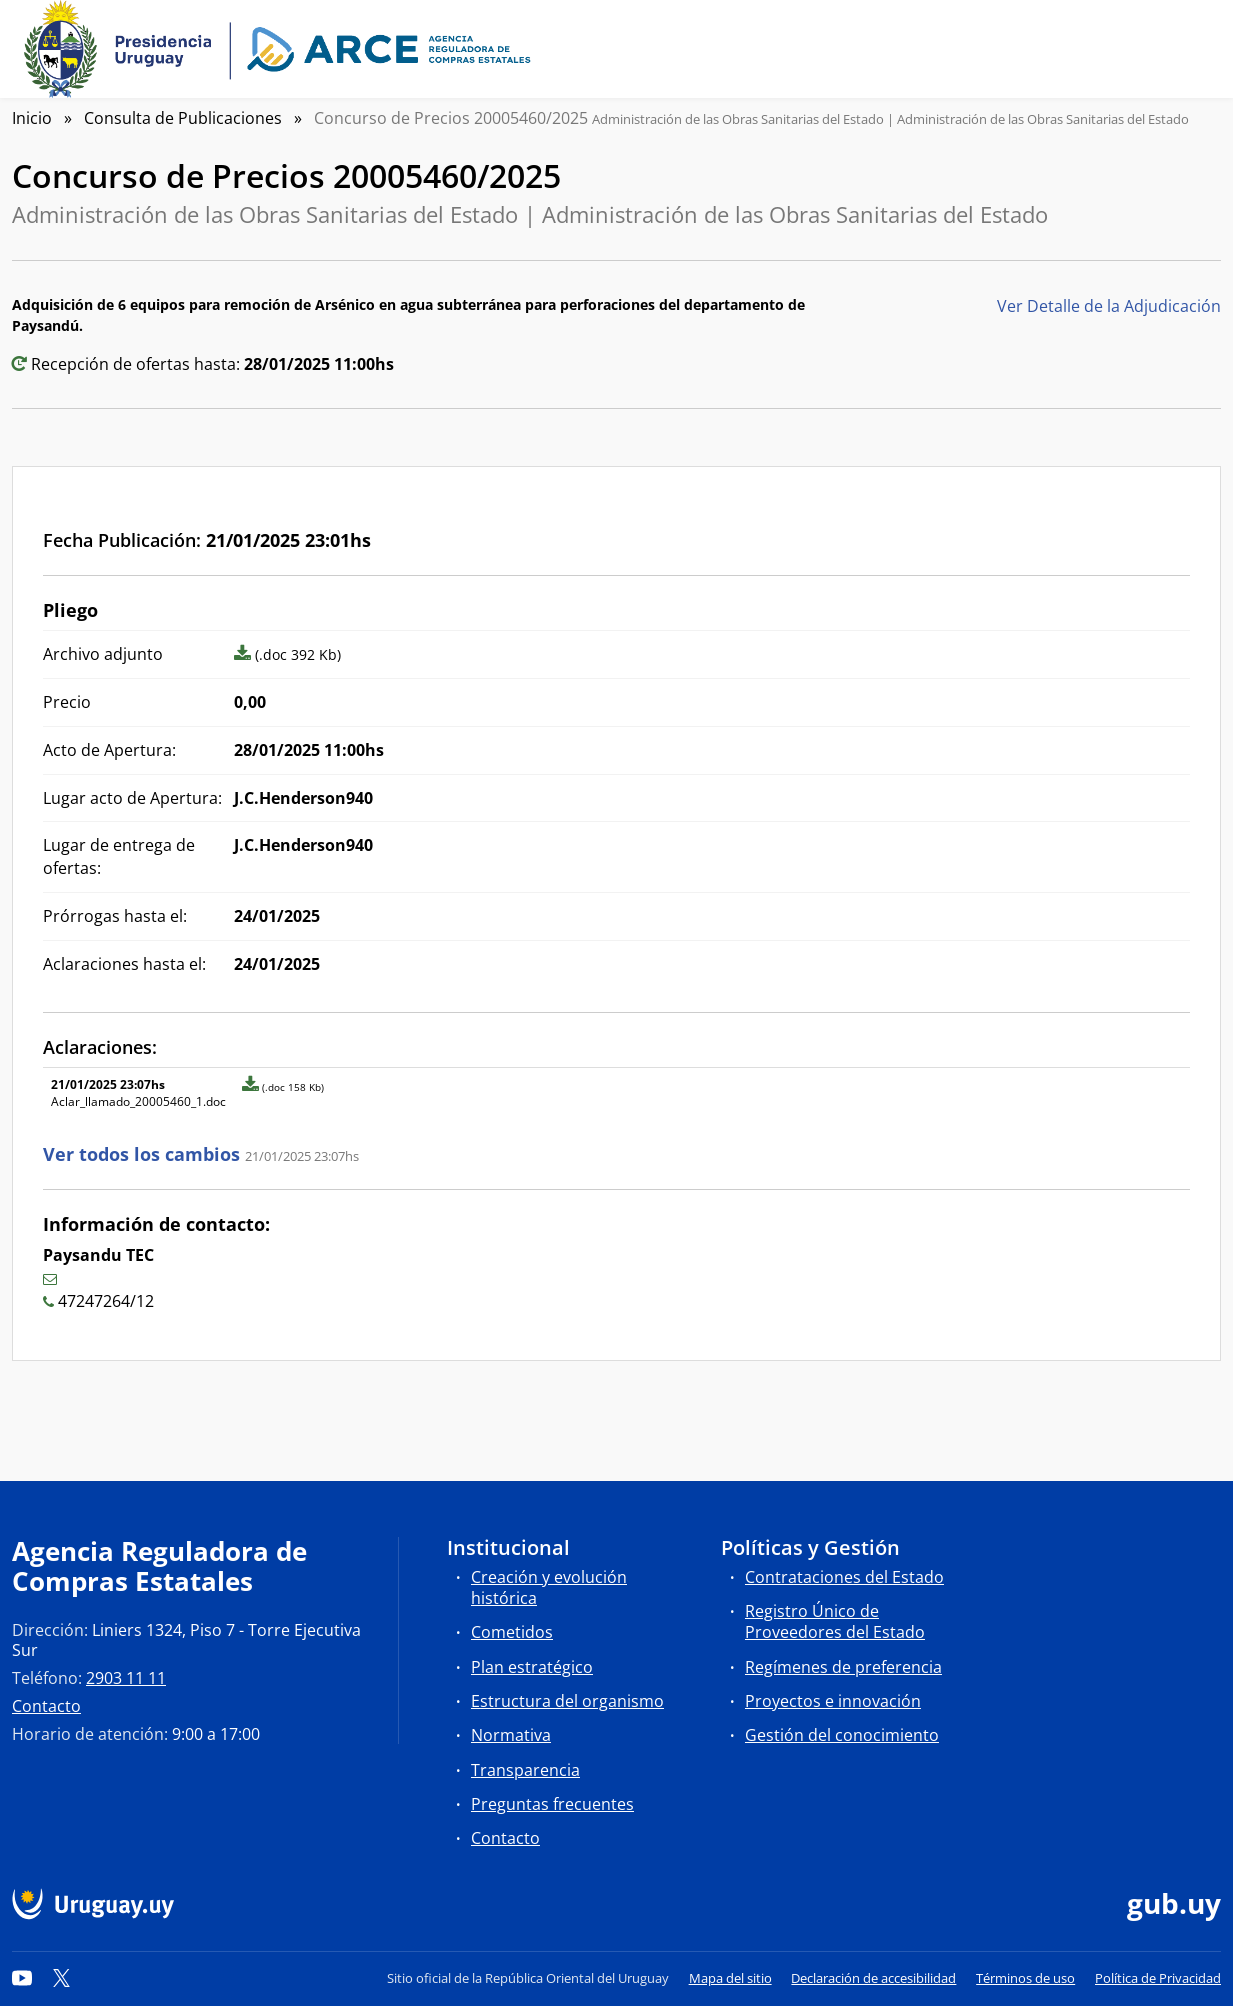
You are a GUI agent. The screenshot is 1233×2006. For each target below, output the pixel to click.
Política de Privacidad (1158, 1978)
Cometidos (512, 1632)
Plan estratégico (532, 1667)
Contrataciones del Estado (844, 1577)
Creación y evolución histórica (549, 1587)
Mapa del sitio (730, 1978)
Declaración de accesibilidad (873, 1978)
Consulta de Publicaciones (183, 118)
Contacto (46, 1706)
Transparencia (525, 1770)
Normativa (511, 1735)
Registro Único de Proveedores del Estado (835, 1621)
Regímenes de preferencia (843, 1667)
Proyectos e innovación (833, 1701)
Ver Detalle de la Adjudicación (1109, 306)
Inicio (32, 118)
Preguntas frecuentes (552, 1804)
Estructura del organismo (567, 1701)
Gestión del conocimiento (842, 1735)
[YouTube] (22, 1978)
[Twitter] (62, 1978)
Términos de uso (1025, 1978)
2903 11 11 (126, 1678)
